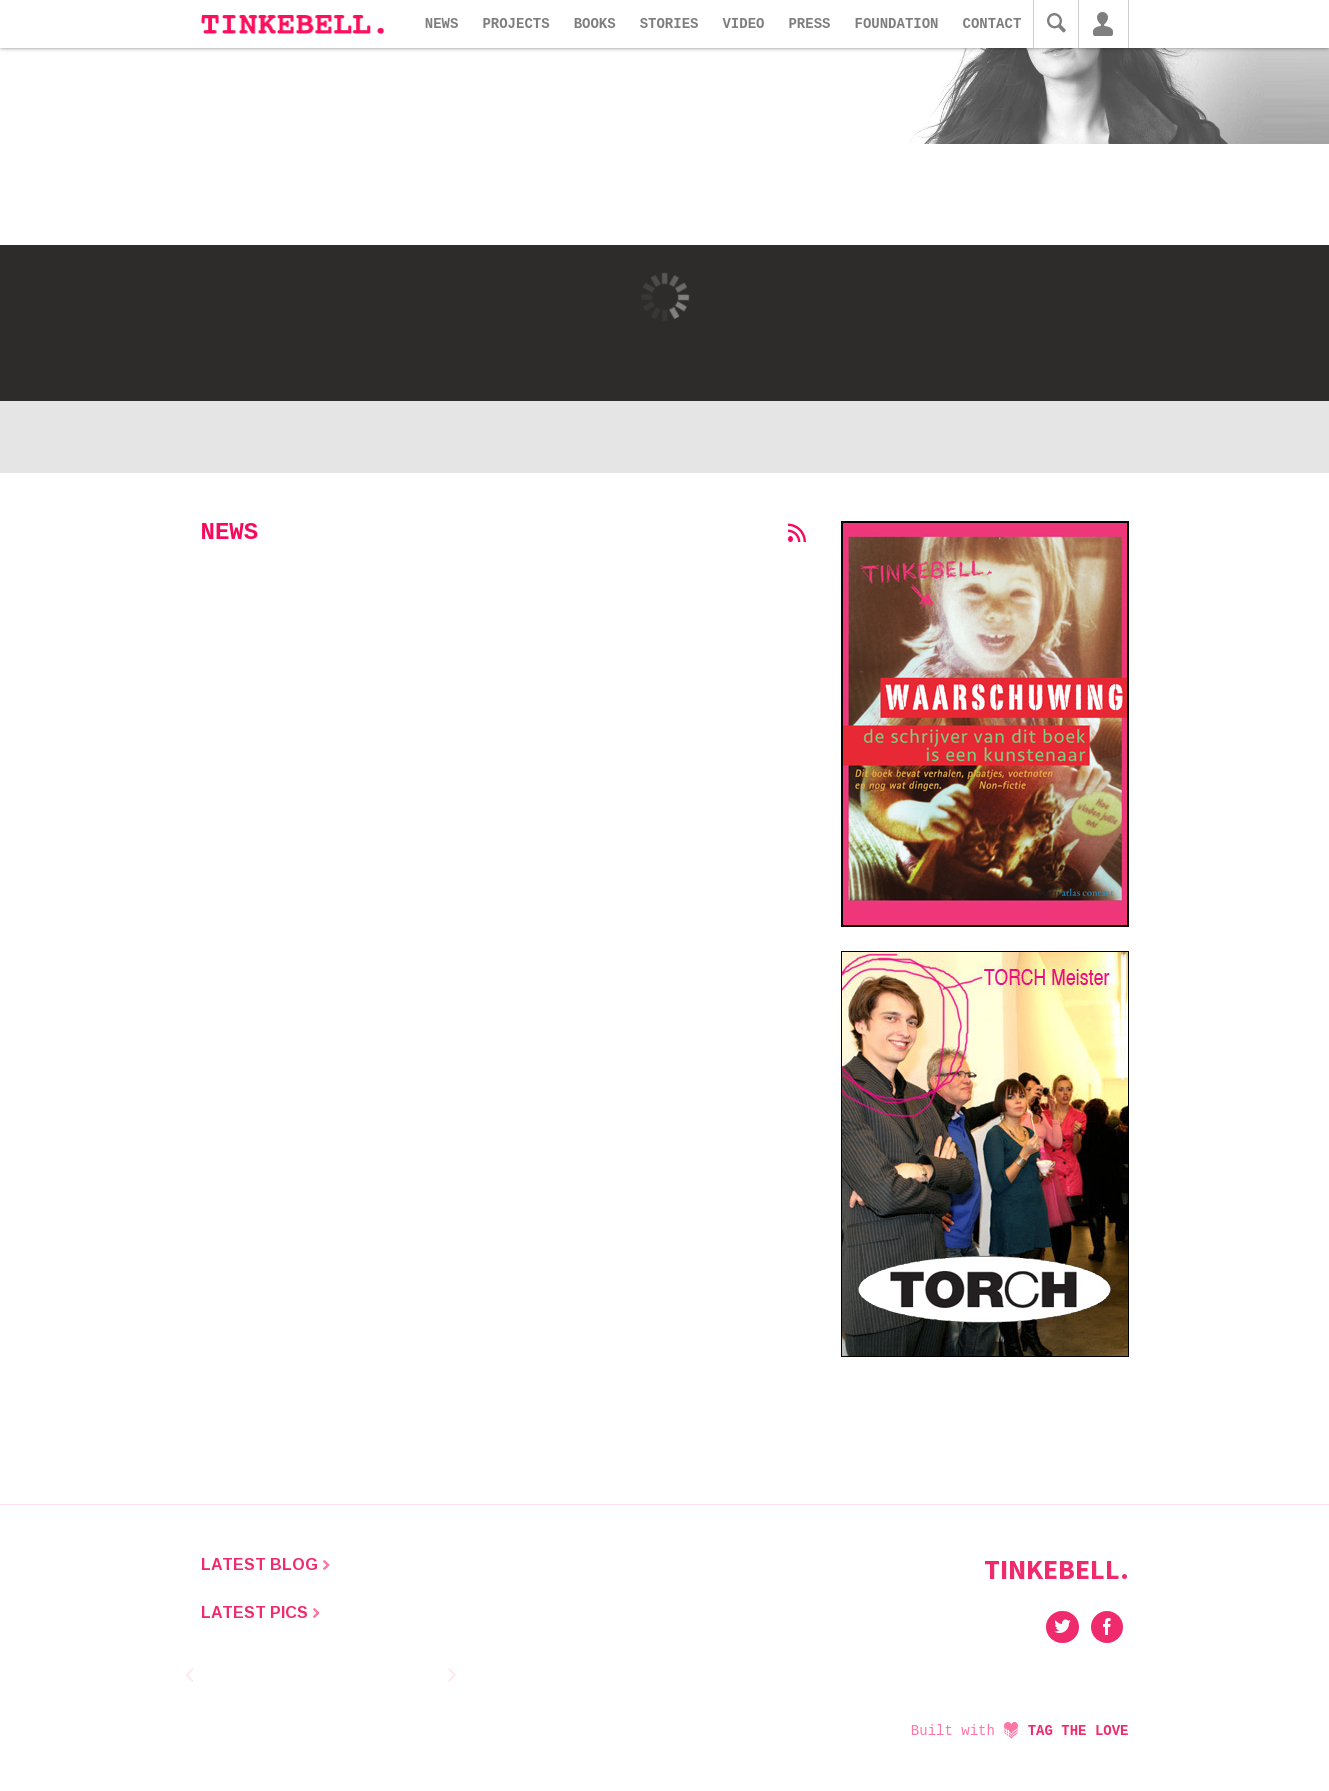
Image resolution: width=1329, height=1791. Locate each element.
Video (743, 24)
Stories (669, 24)
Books (595, 24)
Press (809, 24)
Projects (515, 24)
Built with (1020, 1731)
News (442, 24)
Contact (992, 24)
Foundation (896, 24)
